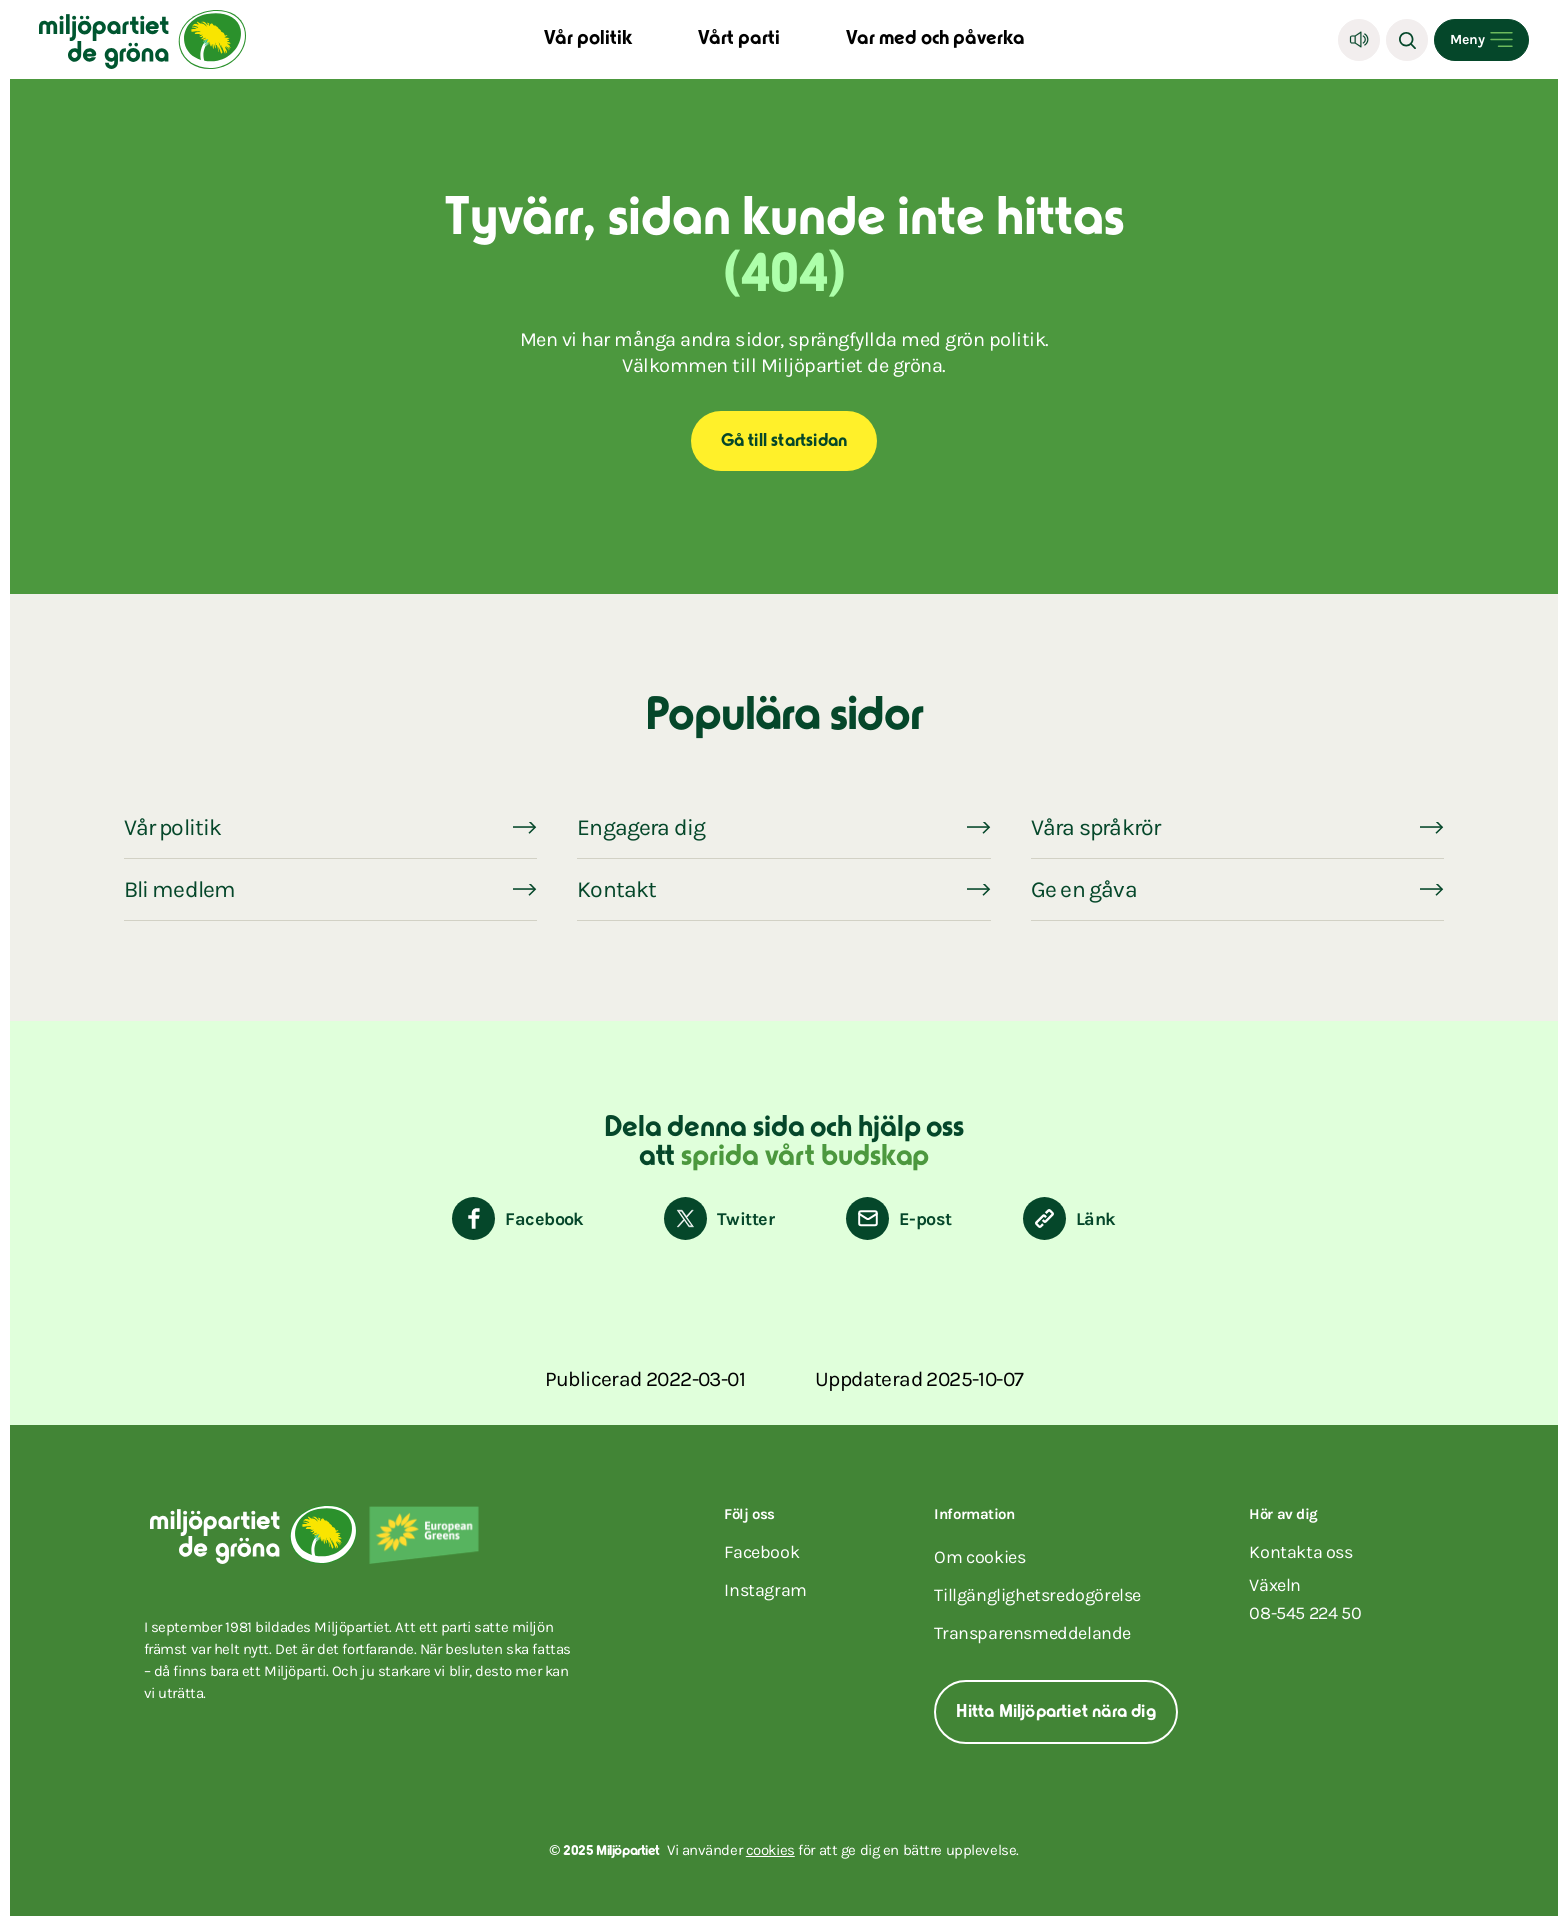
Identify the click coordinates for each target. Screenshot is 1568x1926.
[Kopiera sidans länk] (1069, 1218)
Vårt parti (739, 39)
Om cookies (979, 1557)
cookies (770, 1850)
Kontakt (616, 889)
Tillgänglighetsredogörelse (1037, 1595)
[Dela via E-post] (898, 1218)
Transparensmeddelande (1032, 1633)
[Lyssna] (1359, 40)
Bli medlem (180, 889)
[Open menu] (1481, 40)
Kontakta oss (1300, 1552)
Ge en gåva (1084, 889)
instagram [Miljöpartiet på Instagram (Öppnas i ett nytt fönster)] (765, 1590)
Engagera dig (641, 827)
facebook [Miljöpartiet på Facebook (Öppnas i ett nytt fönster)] (761, 1552)
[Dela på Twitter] (719, 1218)
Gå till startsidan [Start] (784, 442)
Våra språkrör (1095, 827)
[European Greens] (424, 1535)
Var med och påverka (935, 39)
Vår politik (588, 39)
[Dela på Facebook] (518, 1218)
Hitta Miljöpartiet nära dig (1055, 1713)
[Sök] (1407, 40)
